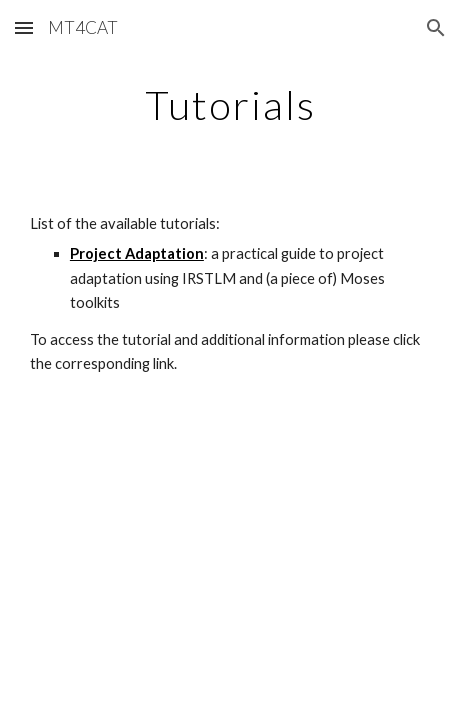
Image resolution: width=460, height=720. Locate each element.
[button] (24, 27)
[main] (230, 105)
